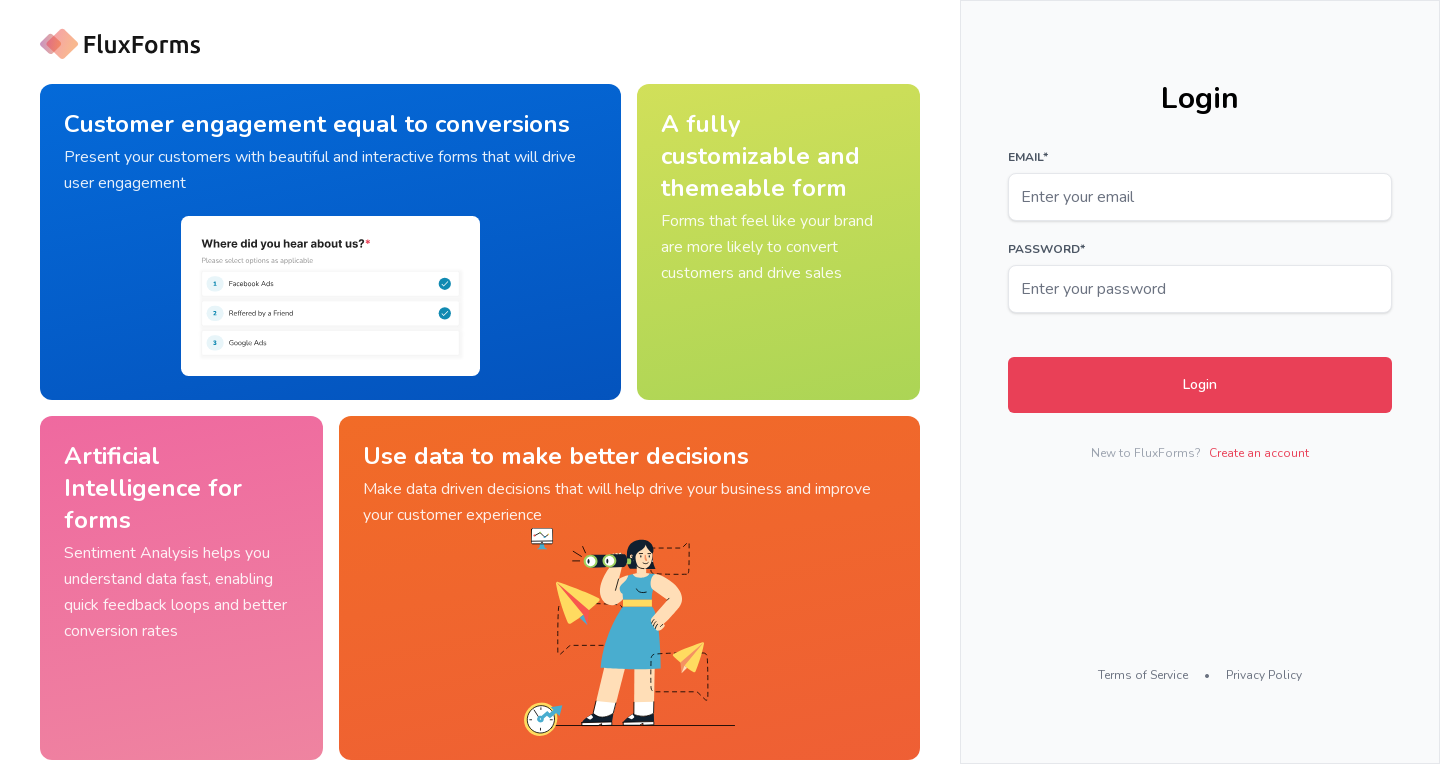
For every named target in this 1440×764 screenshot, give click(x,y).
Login (1200, 384)
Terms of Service (1143, 675)
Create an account (1259, 453)
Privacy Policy (1264, 675)
